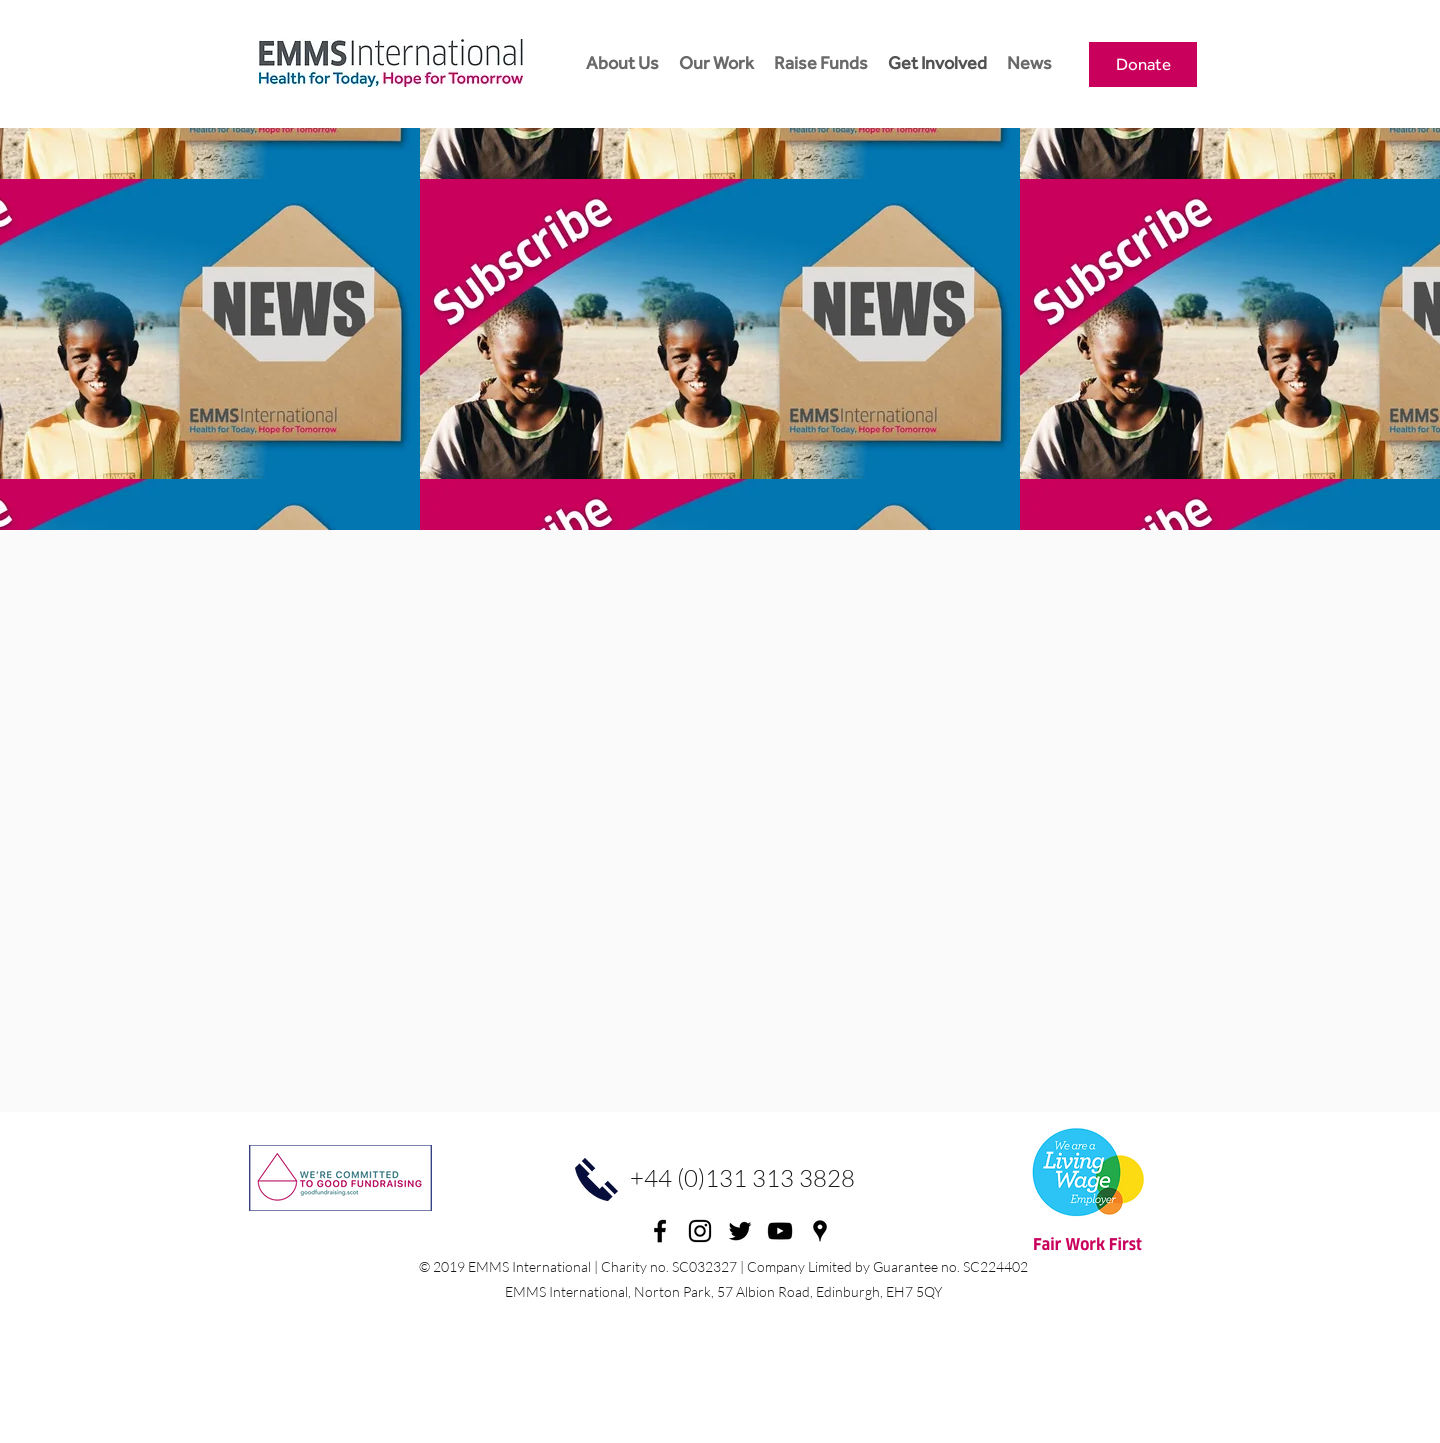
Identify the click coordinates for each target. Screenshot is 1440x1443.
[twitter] (740, 1231)
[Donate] (1143, 64)
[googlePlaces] (820, 1231)
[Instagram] (700, 1231)
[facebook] (660, 1231)
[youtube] (780, 1231)
